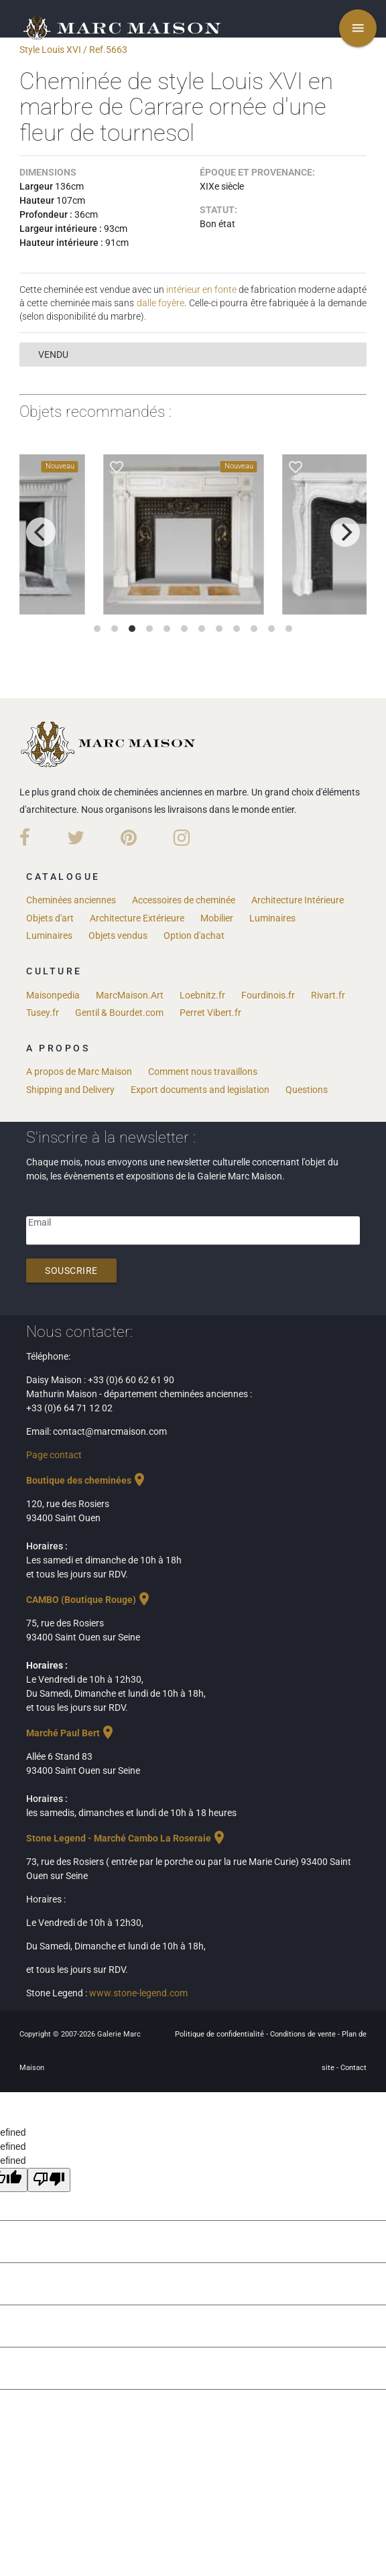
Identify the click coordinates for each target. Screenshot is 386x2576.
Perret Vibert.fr (210, 1012)
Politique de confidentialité (220, 2034)
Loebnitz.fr (202, 995)
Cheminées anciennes (71, 900)
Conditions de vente (304, 2034)
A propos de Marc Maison (79, 1071)
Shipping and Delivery (70, 1089)
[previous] (41, 532)
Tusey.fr (42, 1012)
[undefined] (48, 2180)
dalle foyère (160, 303)
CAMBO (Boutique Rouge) (89, 1599)
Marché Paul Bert (71, 1733)
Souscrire (71, 1270)
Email (39, 1222)
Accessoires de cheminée (183, 900)
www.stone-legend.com (138, 1993)
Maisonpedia (53, 995)
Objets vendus (117, 935)
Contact (353, 2067)
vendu (53, 354)
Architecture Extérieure (137, 918)
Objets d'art (50, 918)
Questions (306, 1089)
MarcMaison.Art (130, 995)
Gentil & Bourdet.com (119, 1012)
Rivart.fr (328, 995)
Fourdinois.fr (268, 995)
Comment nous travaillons (202, 1071)
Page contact (54, 1455)
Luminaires (272, 918)
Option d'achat (194, 935)
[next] (345, 532)
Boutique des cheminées (86, 1480)
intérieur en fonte (201, 289)
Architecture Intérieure (297, 900)
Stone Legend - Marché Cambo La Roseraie (126, 1838)
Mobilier (216, 918)
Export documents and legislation (200, 1089)
